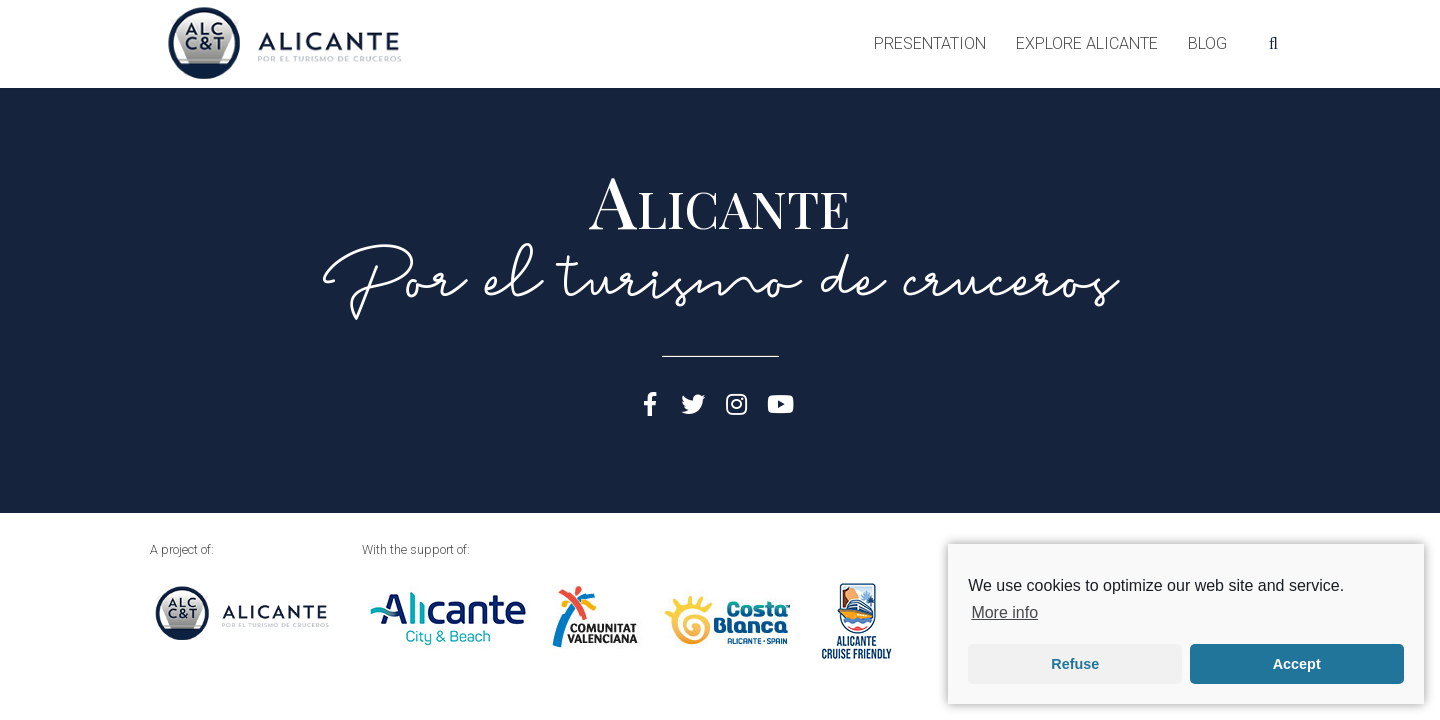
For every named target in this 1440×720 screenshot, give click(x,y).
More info (1004, 612)
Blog (1207, 43)
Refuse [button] (1075, 664)
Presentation (930, 43)
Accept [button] (1297, 664)
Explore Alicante (1087, 43)
